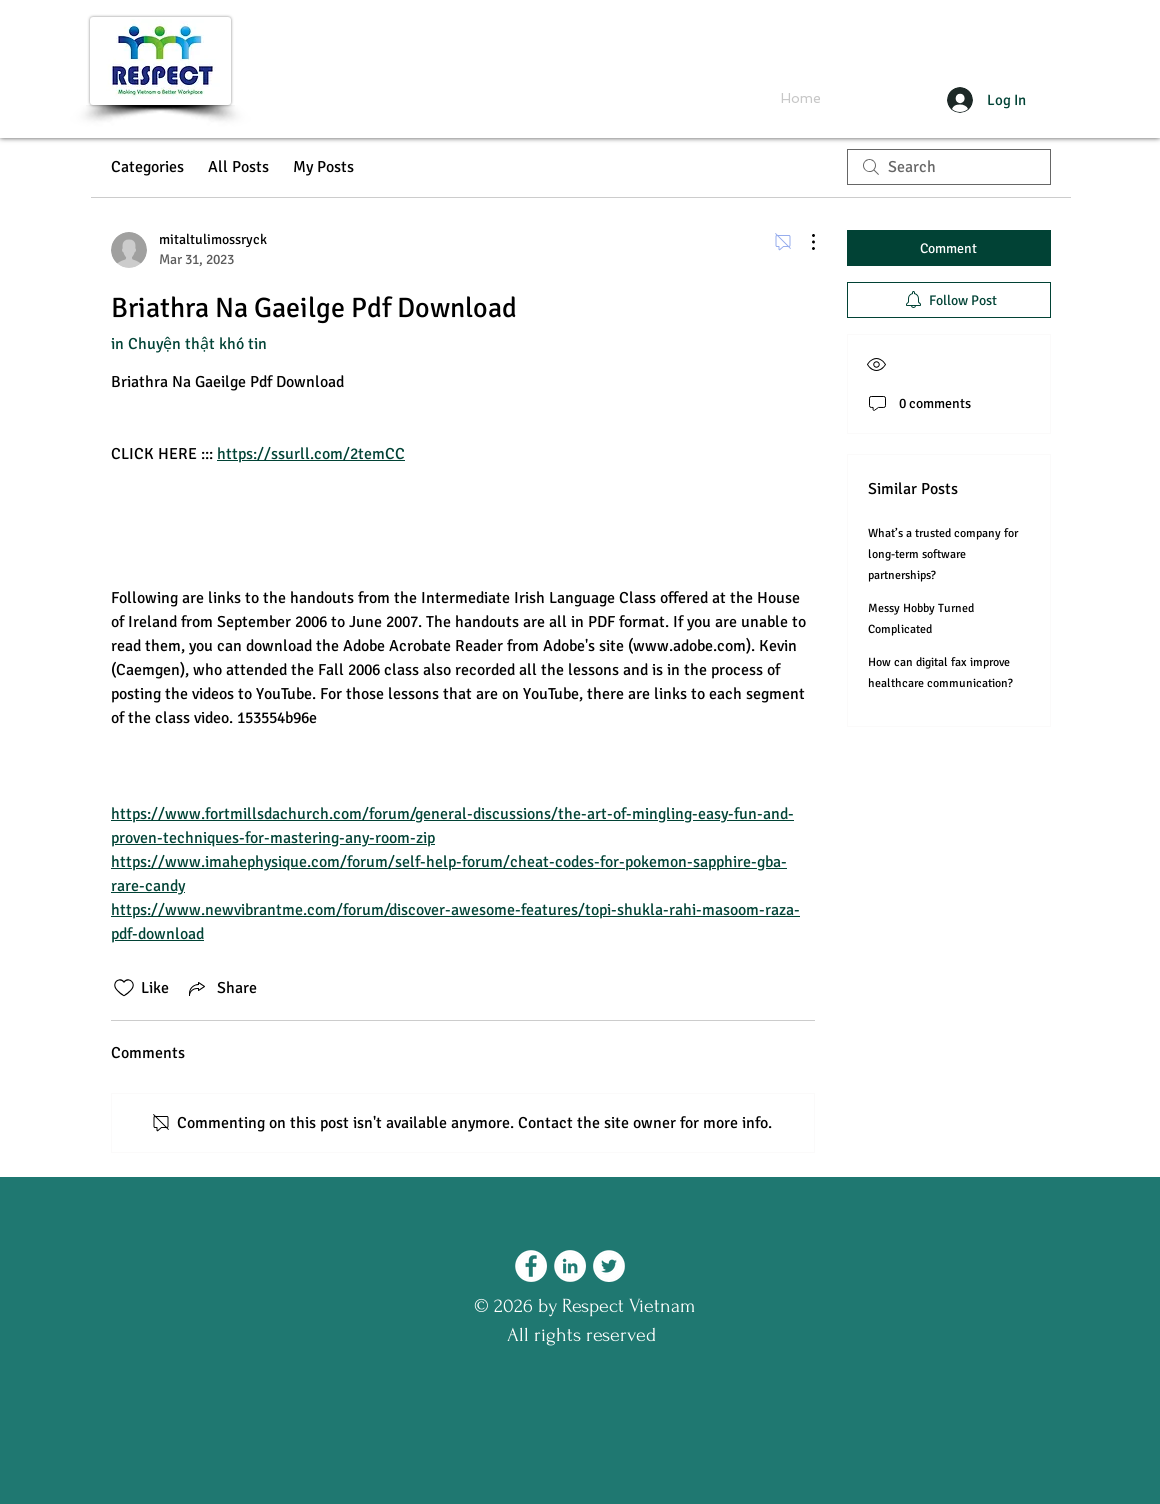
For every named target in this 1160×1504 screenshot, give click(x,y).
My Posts (323, 167)
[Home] (801, 99)
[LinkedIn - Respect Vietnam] (570, 1266)
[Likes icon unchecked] (124, 988)
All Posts (238, 167)
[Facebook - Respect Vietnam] (531, 1266)
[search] (949, 167)
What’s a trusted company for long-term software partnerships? (943, 554)
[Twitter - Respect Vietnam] (609, 1266)
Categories (147, 167)
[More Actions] (803, 242)
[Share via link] (221, 988)
